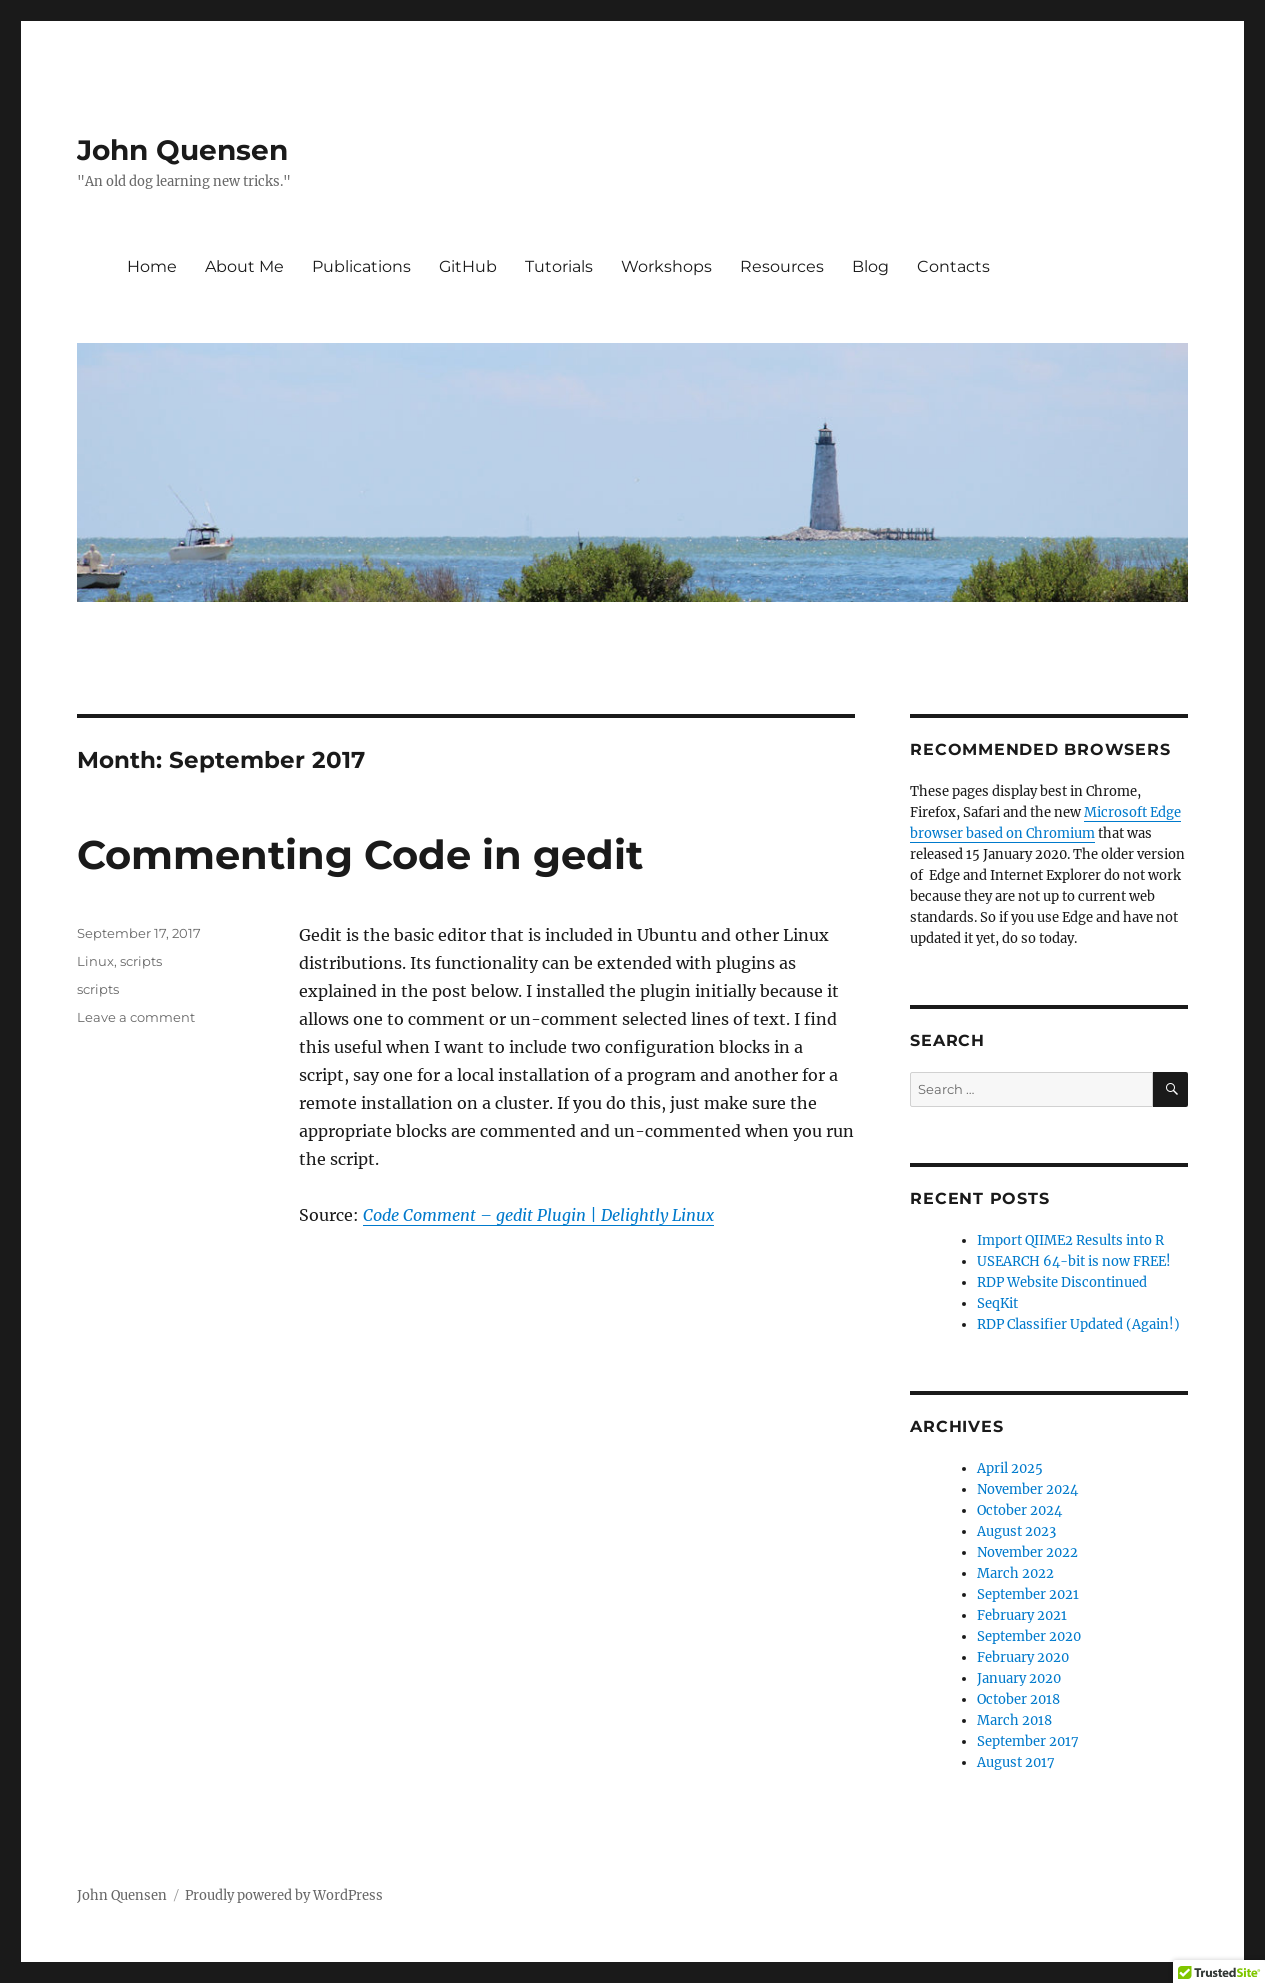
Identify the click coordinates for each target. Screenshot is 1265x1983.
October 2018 (1018, 1699)
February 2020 (1023, 1657)
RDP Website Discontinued (1062, 1282)
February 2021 (1022, 1615)
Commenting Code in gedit (360, 854)
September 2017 (1028, 1741)
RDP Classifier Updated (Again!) (1078, 1324)
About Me (244, 266)
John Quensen (182, 150)
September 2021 (1028, 1594)
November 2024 (1027, 1489)
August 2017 (1016, 1762)
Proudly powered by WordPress (284, 1895)
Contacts (953, 266)
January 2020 (1019, 1678)
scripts (141, 961)
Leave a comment (136, 1017)
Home (152, 266)
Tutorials (559, 266)
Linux (95, 961)
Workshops (666, 266)
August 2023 (1016, 1531)
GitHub (468, 266)
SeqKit (997, 1303)
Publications (361, 266)
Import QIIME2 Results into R (1070, 1240)
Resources (782, 266)
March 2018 (1014, 1720)
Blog (870, 266)
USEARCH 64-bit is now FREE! (1074, 1261)
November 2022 (1027, 1552)
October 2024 (1019, 1510)
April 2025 (1010, 1468)
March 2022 (1015, 1573)
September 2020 (1029, 1636)
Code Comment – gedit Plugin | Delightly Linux (538, 1215)
